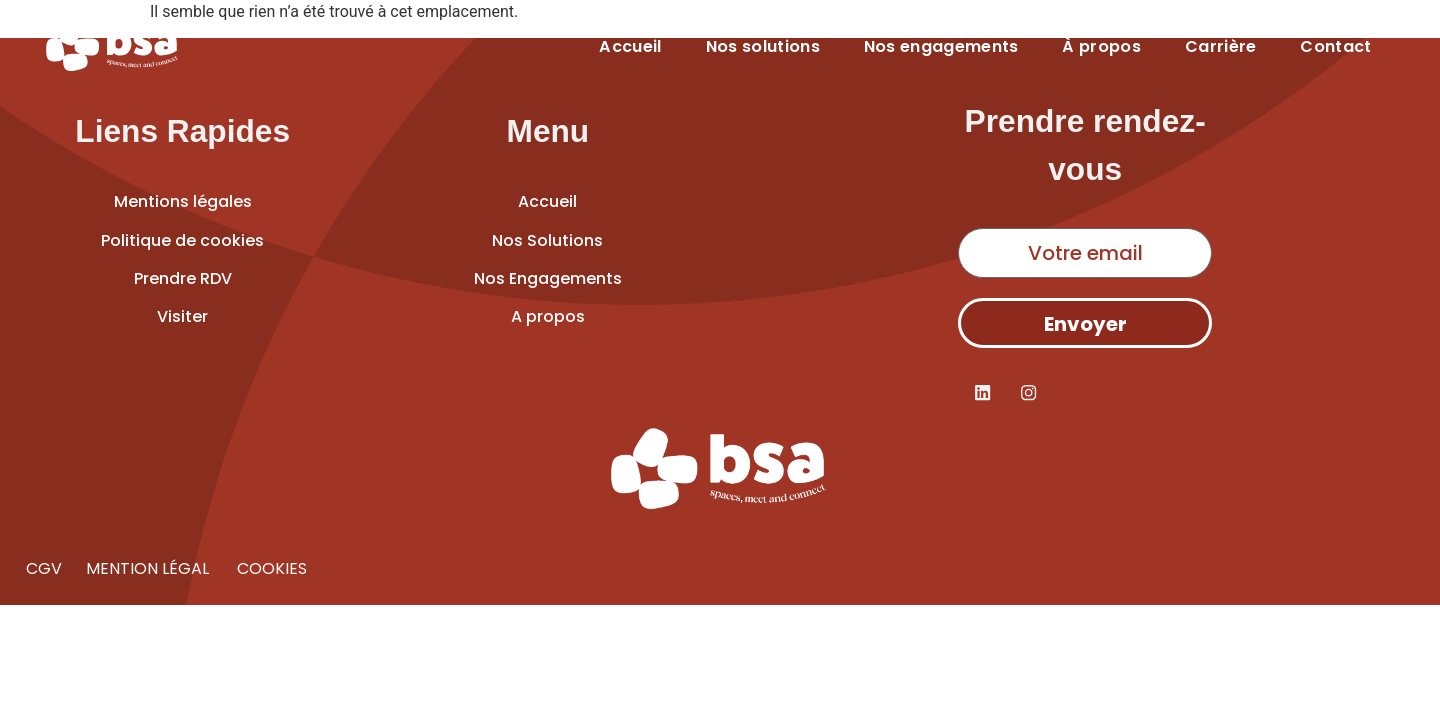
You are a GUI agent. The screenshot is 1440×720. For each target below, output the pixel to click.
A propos (548, 316)
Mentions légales (183, 201)
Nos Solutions (547, 240)
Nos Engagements (548, 278)
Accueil (630, 46)
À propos (1101, 46)
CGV (44, 568)
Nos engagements (941, 46)
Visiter (182, 316)
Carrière (1221, 46)
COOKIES (270, 568)
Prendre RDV (183, 278)
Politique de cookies (182, 240)
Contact (1335, 46)
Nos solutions (763, 46)
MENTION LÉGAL (149, 568)
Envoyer (1085, 324)
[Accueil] (112, 47)
